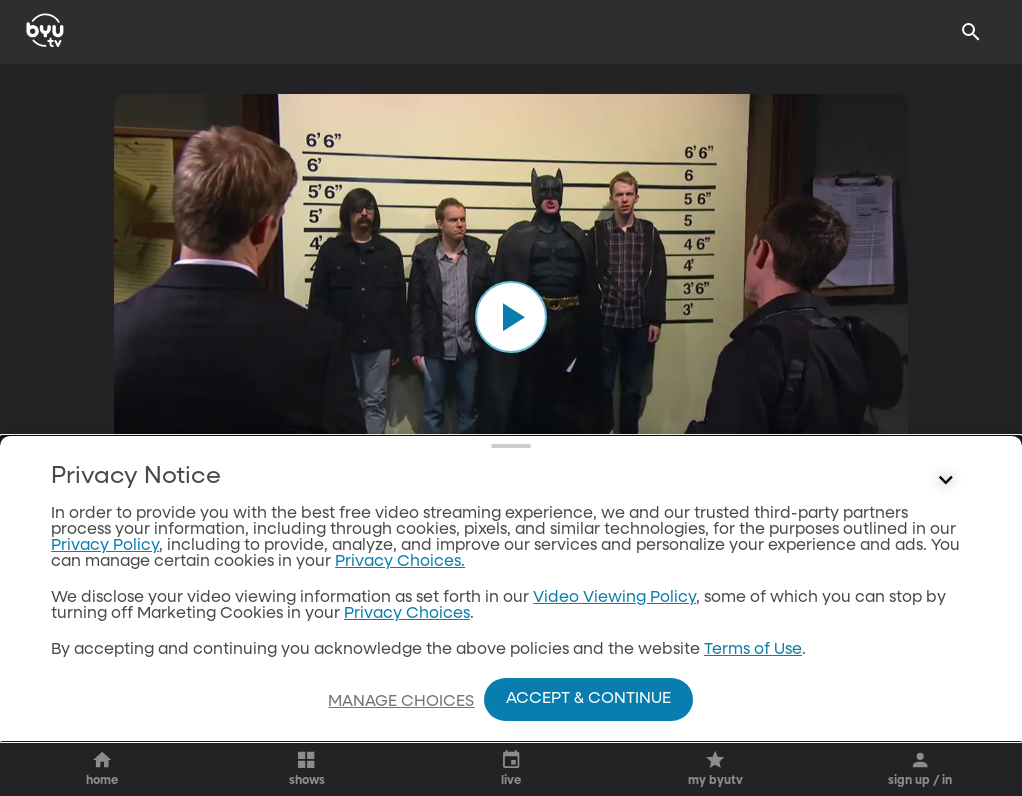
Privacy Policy (105, 546)
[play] (511, 317)
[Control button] (946, 481)
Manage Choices (401, 702)
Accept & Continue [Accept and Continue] (588, 699)
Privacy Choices (407, 614)
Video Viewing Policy (614, 598)
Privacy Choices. (400, 562)
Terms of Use (753, 650)
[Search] (971, 32)
